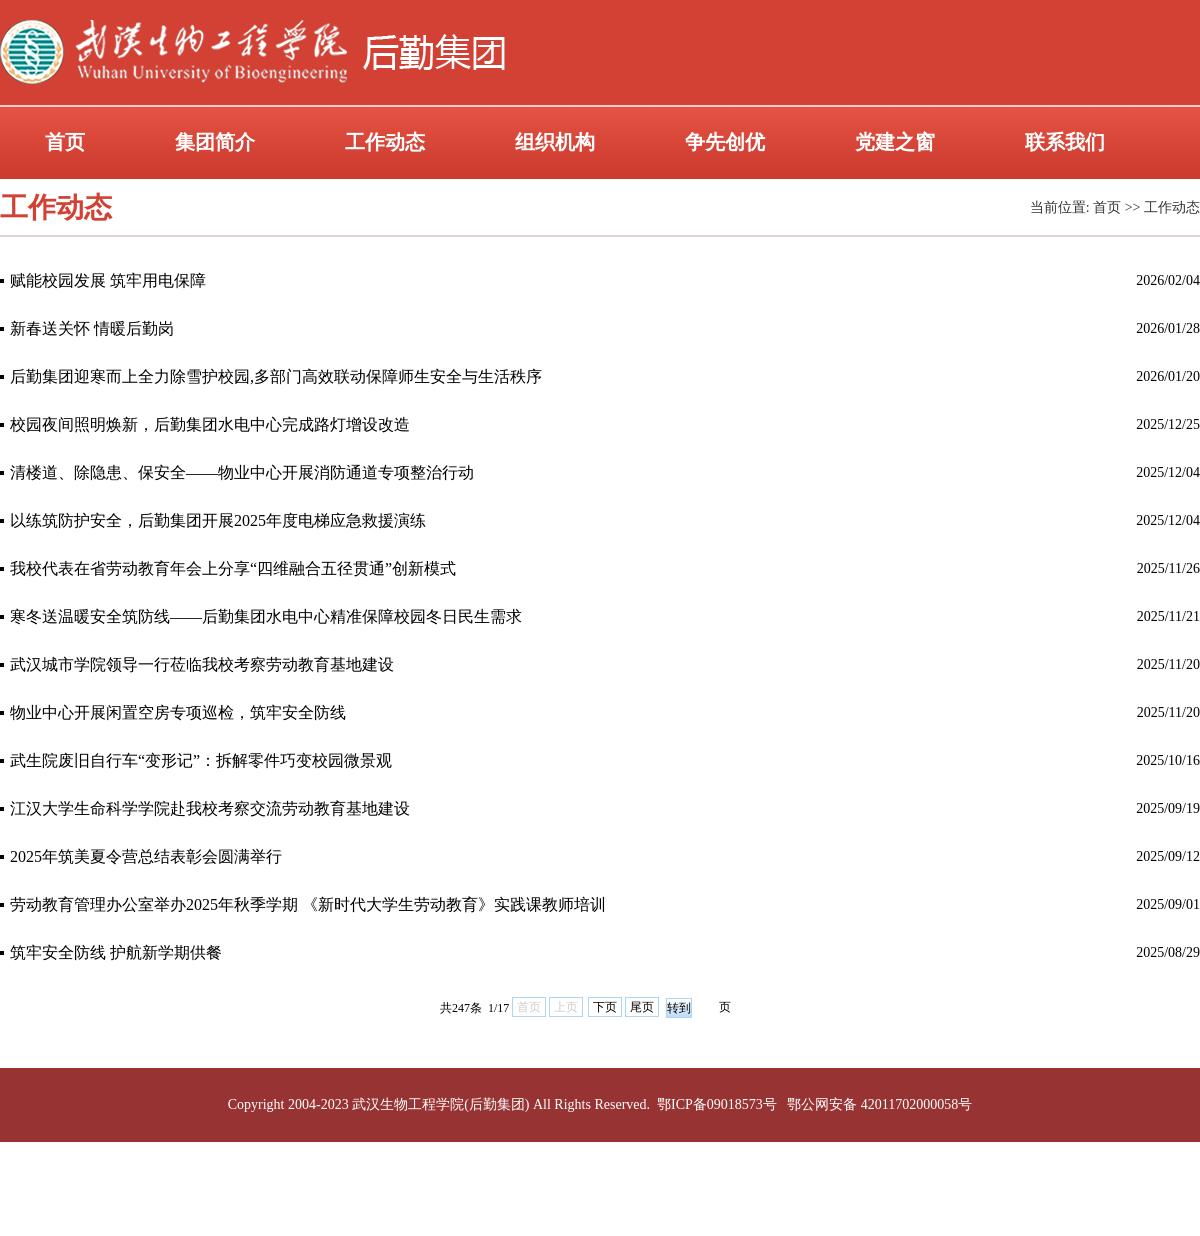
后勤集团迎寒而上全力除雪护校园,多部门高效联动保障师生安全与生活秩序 (276, 376)
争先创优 (725, 142)
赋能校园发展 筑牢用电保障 (108, 280)
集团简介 (215, 142)
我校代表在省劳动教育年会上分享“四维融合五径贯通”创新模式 (233, 568)
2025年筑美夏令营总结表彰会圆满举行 (146, 856)
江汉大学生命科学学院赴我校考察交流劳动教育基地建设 (210, 808)
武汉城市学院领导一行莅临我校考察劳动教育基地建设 (202, 664)
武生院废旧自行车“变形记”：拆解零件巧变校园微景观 (201, 760)
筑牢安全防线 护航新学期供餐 (116, 952)
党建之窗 (895, 142)
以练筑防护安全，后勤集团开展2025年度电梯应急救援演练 (218, 520)
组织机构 (555, 142)
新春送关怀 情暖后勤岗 (92, 328)
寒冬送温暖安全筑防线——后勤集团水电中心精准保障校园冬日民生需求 (266, 616)
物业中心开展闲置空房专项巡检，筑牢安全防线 (178, 712)
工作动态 (385, 142)
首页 (65, 142)
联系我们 (1065, 142)
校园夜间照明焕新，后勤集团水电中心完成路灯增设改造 (210, 424)
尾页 (642, 1007)
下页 (605, 1007)
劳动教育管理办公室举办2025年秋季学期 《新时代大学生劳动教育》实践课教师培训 (308, 904)
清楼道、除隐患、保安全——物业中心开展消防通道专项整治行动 (242, 472)
